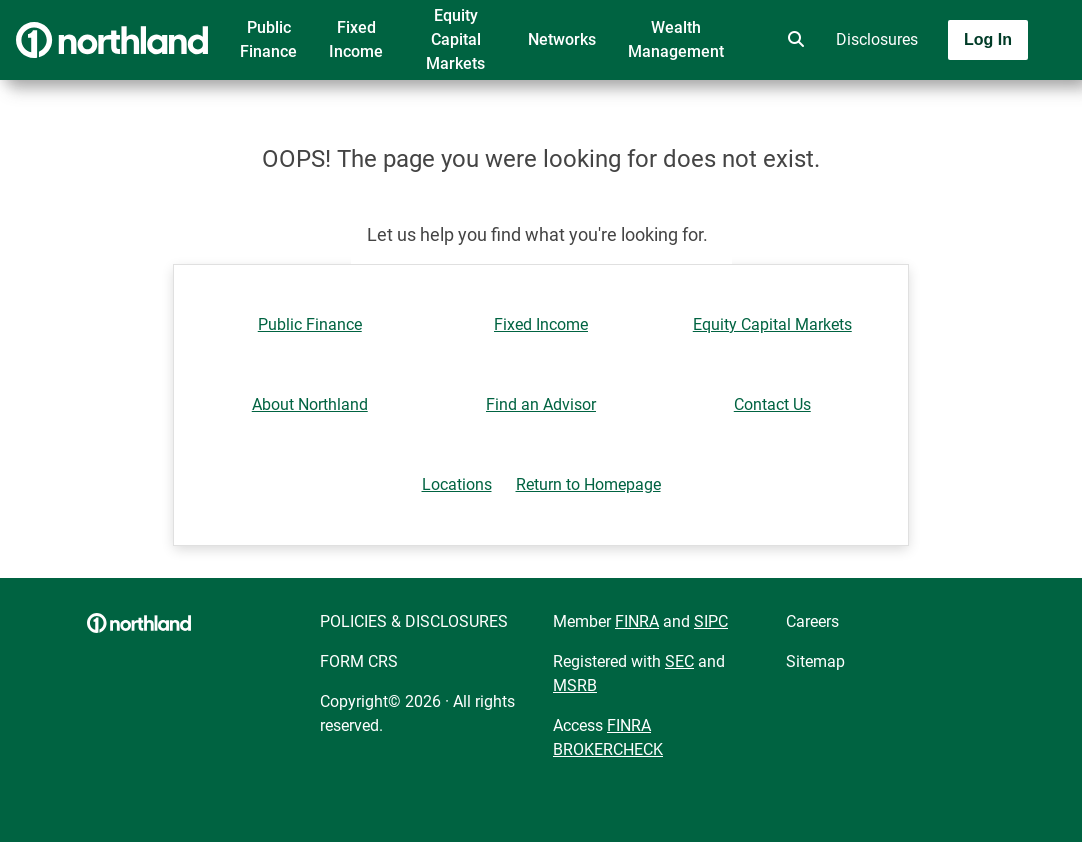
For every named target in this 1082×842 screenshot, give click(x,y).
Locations (457, 484)
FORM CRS (359, 661)
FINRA (637, 621)
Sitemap (815, 661)
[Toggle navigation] (924, 97)
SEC (679, 661)
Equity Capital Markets (455, 39)
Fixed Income (356, 39)
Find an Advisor (541, 404)
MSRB (575, 685)
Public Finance (268, 39)
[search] (792, 40)
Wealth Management (676, 39)
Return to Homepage (588, 484)
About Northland (310, 404)
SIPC (711, 621)
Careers (812, 621)
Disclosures (877, 39)
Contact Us (772, 404)
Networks (562, 39)
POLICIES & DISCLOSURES (414, 621)
